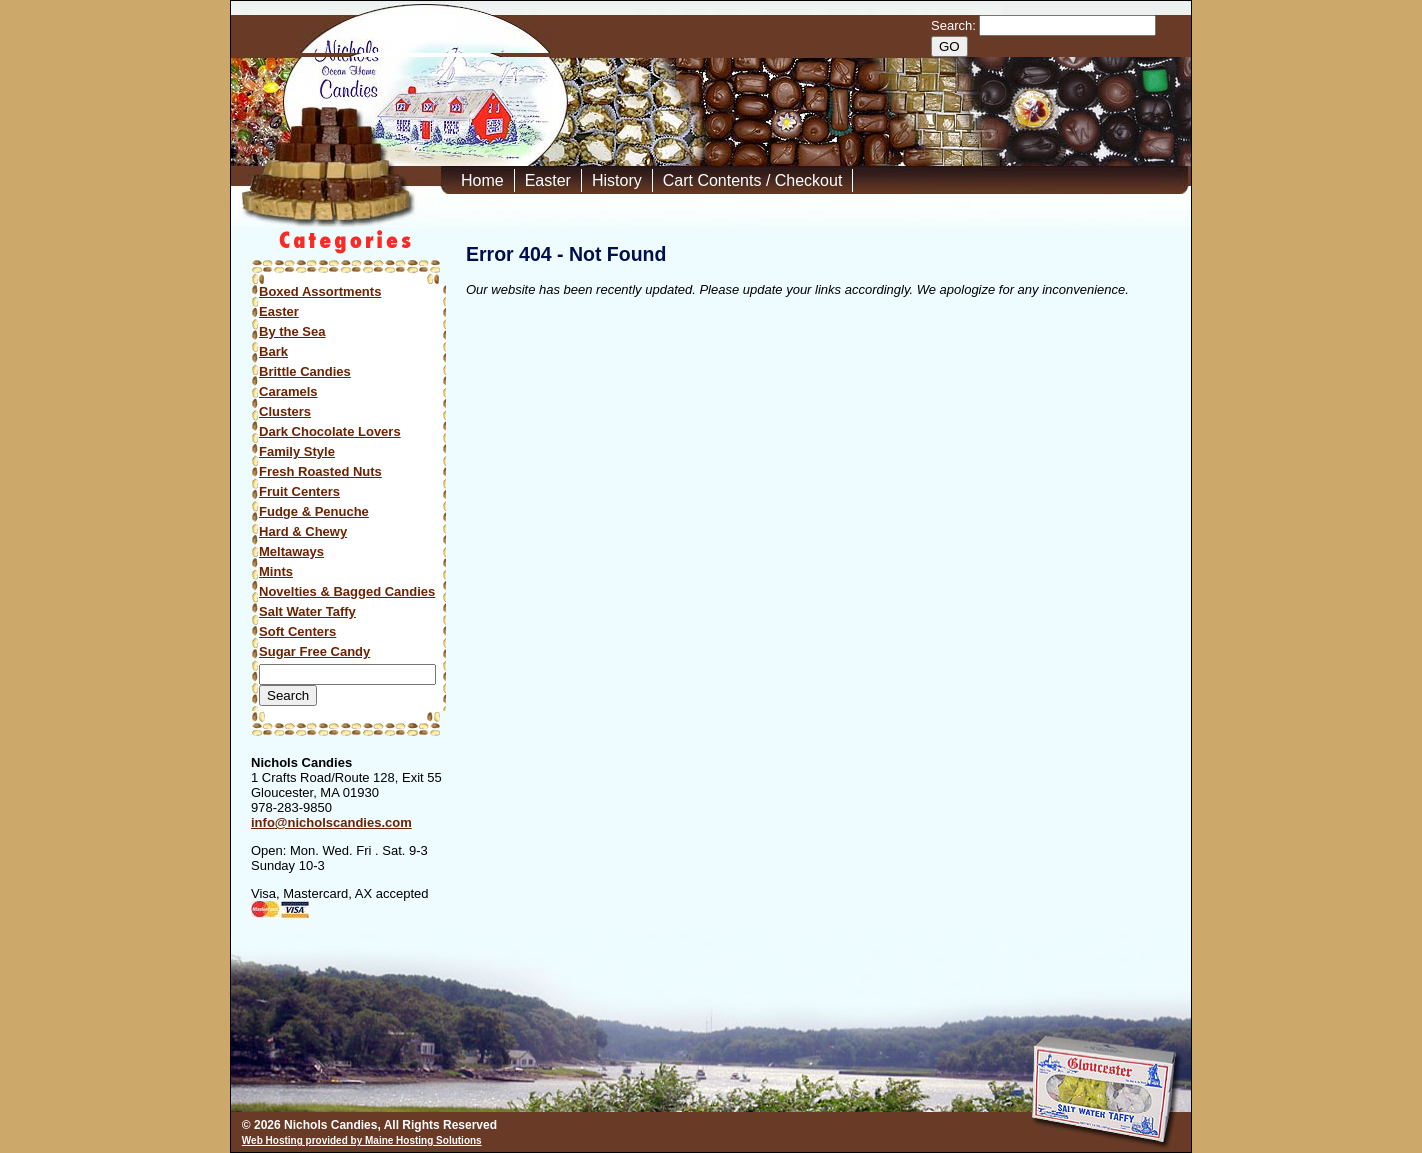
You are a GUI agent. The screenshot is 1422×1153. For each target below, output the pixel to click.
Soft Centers (297, 631)
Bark (273, 351)
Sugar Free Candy (314, 651)
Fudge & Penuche (314, 511)
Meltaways (291, 551)
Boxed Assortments (320, 291)
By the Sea (292, 331)
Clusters (285, 411)
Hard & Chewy (303, 531)
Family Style (297, 451)
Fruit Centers (299, 491)
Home (482, 180)
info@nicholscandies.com (331, 822)
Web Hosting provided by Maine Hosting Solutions (362, 1140)
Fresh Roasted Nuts (320, 471)
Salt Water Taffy (307, 611)
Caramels (288, 391)
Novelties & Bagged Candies (347, 591)
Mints (276, 571)
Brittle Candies (305, 371)
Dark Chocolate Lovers (330, 431)
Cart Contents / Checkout (753, 180)
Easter (548, 180)
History (617, 180)
